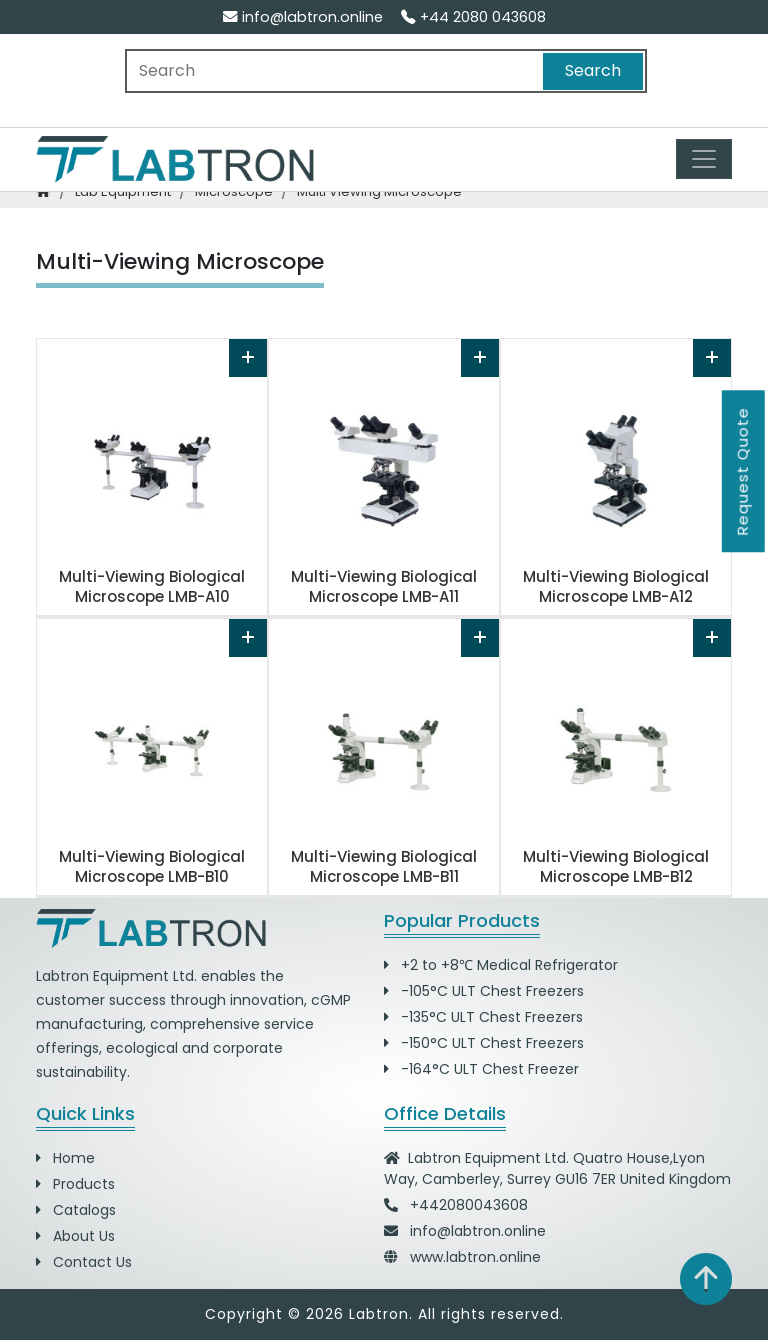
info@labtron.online (303, 17)
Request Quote (742, 471)
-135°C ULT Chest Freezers (483, 1017)
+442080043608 (469, 1205)
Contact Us (84, 1262)
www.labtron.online (475, 1257)
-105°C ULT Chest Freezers (484, 991)
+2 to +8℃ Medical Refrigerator (501, 965)
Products (75, 1184)
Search (593, 70)
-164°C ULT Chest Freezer (481, 1069)
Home (65, 1158)
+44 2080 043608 (473, 17)
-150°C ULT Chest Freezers (484, 1043)
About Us (75, 1236)
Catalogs (76, 1210)
